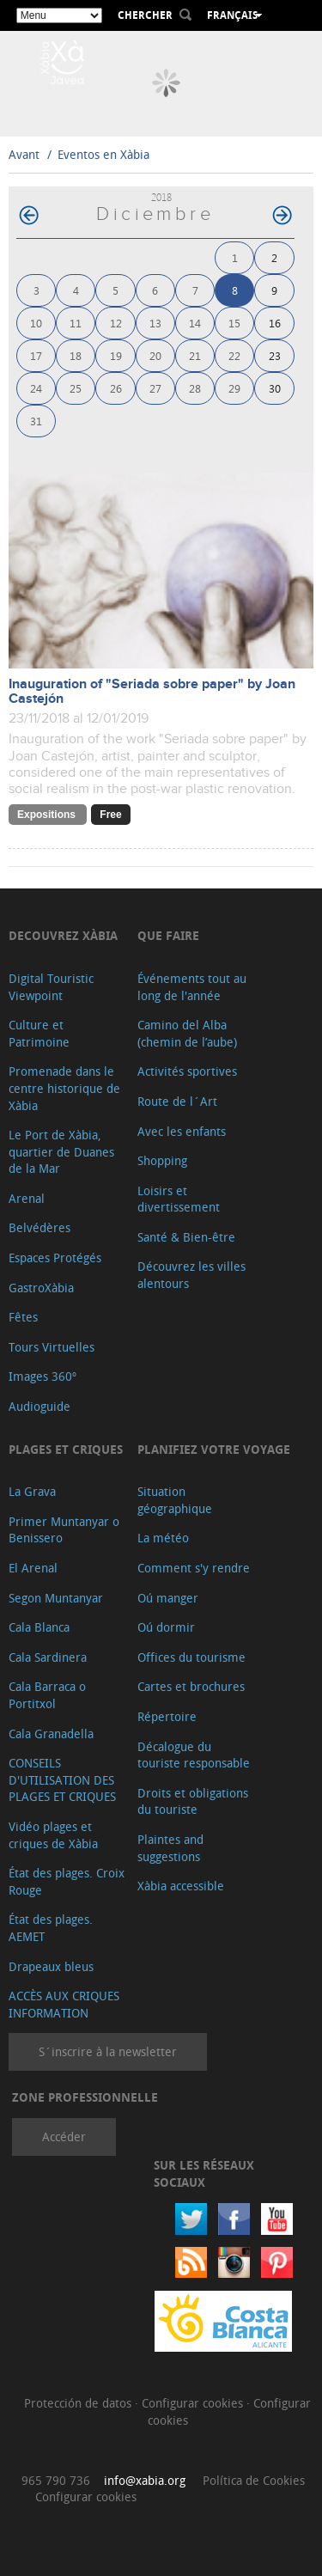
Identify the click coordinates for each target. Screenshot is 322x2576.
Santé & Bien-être (186, 1237)
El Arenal (33, 1568)
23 (275, 355)
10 (36, 322)
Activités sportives (187, 1071)
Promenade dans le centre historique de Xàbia (64, 1088)
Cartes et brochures (191, 1686)
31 (36, 420)
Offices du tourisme (191, 1657)
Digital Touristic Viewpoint (51, 987)
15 (234, 322)
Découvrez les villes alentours (191, 1274)
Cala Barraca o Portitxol (47, 1695)
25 (76, 388)
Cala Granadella (51, 1733)
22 (234, 355)
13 (155, 322)
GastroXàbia (41, 1287)
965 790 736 (55, 2480)
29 (234, 388)
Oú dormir (166, 1627)
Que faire (168, 935)
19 (116, 355)
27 (155, 388)
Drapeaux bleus (51, 1966)
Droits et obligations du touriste (192, 1801)
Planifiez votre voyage (213, 1449)
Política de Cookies (254, 2480)
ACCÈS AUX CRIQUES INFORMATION (64, 2004)
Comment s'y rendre (193, 1568)
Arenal (27, 1198)
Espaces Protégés (55, 1257)
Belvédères (39, 1227)
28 (195, 388)
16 (275, 322)
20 (155, 355)
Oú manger (167, 1598)
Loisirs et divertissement (178, 1199)
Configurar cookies (194, 2403)
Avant (24, 154)
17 (36, 355)
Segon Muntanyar (56, 1598)
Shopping (162, 1160)
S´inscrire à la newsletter (108, 2051)
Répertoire (167, 1716)
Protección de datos (79, 2403)
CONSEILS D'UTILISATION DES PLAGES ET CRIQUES (62, 1779)
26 (116, 388)
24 (36, 388)
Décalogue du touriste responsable (193, 1755)
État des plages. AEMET (51, 1927)
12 (116, 322)
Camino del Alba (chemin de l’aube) (187, 1033)
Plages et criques (66, 1449)
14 (195, 322)
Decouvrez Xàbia (63, 935)
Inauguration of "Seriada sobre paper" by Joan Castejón (152, 691)
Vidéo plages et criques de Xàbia (53, 1835)
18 (76, 355)
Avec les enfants (181, 1131)
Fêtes (23, 1317)
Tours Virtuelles (51, 1347)
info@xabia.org (144, 2480)
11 (76, 322)
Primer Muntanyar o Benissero (64, 1530)
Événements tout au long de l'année (191, 987)
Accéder (64, 2136)
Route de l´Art (177, 1101)
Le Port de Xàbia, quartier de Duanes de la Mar (61, 1151)
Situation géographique (174, 1500)
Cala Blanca (39, 1627)
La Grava (32, 1491)
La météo (163, 1537)
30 (275, 388)
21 (195, 355)
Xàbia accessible (180, 1885)
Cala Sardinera (48, 1657)
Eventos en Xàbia (103, 154)
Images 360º (42, 1376)
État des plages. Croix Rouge (67, 1881)
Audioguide (39, 1406)
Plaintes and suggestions (170, 1848)
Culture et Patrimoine (39, 1033)
